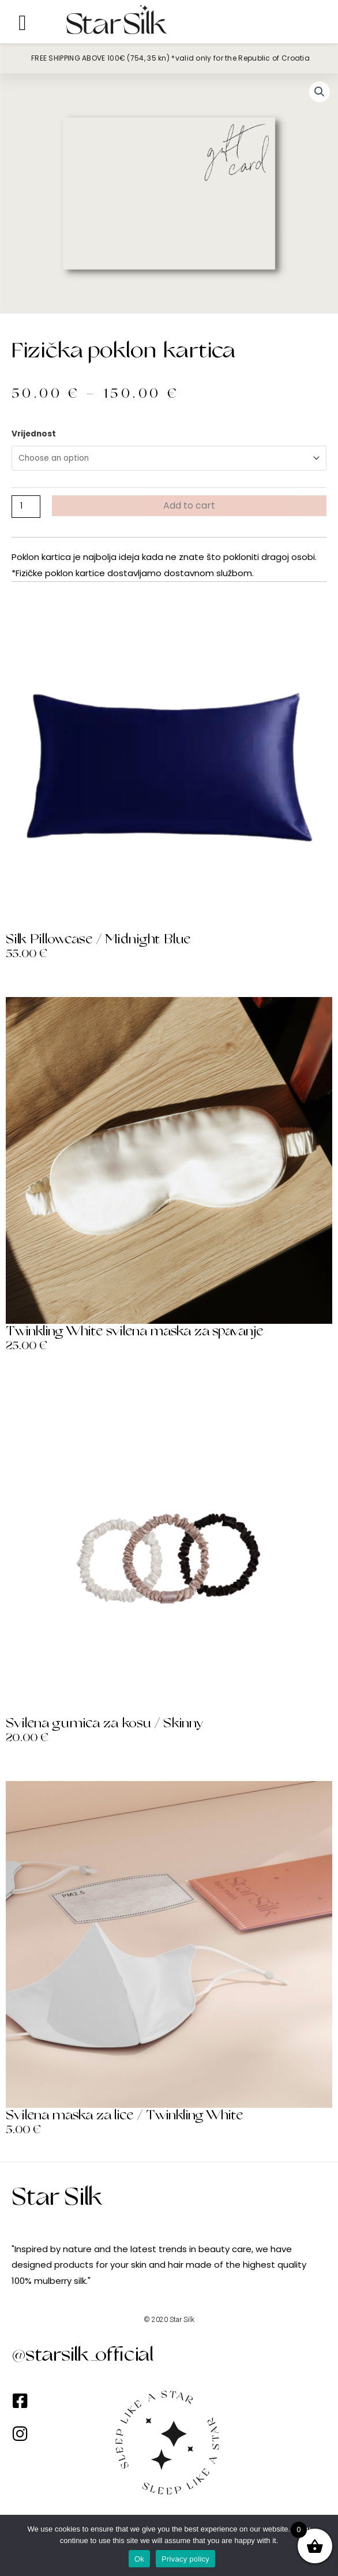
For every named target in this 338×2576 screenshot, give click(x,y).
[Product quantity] (26, 506)
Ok (139, 2559)
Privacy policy (185, 2559)
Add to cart (189, 505)
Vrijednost (34, 433)
